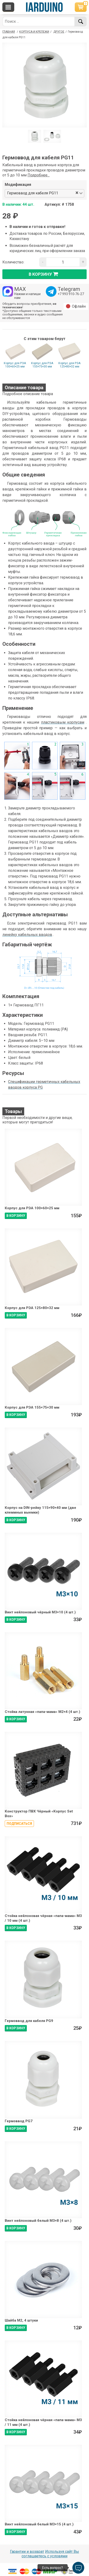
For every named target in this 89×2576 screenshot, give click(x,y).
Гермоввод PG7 (19, 2121)
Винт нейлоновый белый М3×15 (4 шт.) (39, 2524)
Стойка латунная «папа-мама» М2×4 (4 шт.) (42, 1712)
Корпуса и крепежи (34, 31)
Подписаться (19, 1823)
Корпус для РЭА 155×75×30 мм (42, 365)
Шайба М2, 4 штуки (21, 2320)
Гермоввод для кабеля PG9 (29, 2021)
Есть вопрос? (52, 2568)
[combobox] (67, 193)
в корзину (45, 274)
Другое (58, 31)
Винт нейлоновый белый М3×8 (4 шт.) (38, 2220)
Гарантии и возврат (27, 2551)
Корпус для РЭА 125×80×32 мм (69, 365)
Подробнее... (39, 175)
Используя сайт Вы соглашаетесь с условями (50, 2553)
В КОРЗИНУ (15, 1216)
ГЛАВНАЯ (8, 31)
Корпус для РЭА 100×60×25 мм (15, 365)
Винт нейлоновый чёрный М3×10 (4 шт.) (40, 1612)
